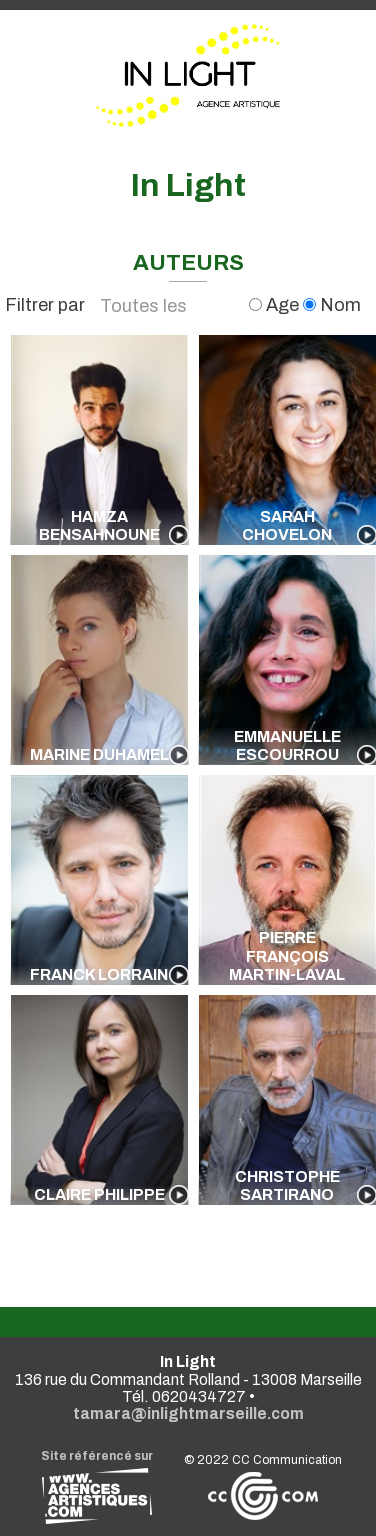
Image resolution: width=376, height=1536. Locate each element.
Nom (332, 305)
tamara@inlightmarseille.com (188, 1413)
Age (276, 305)
